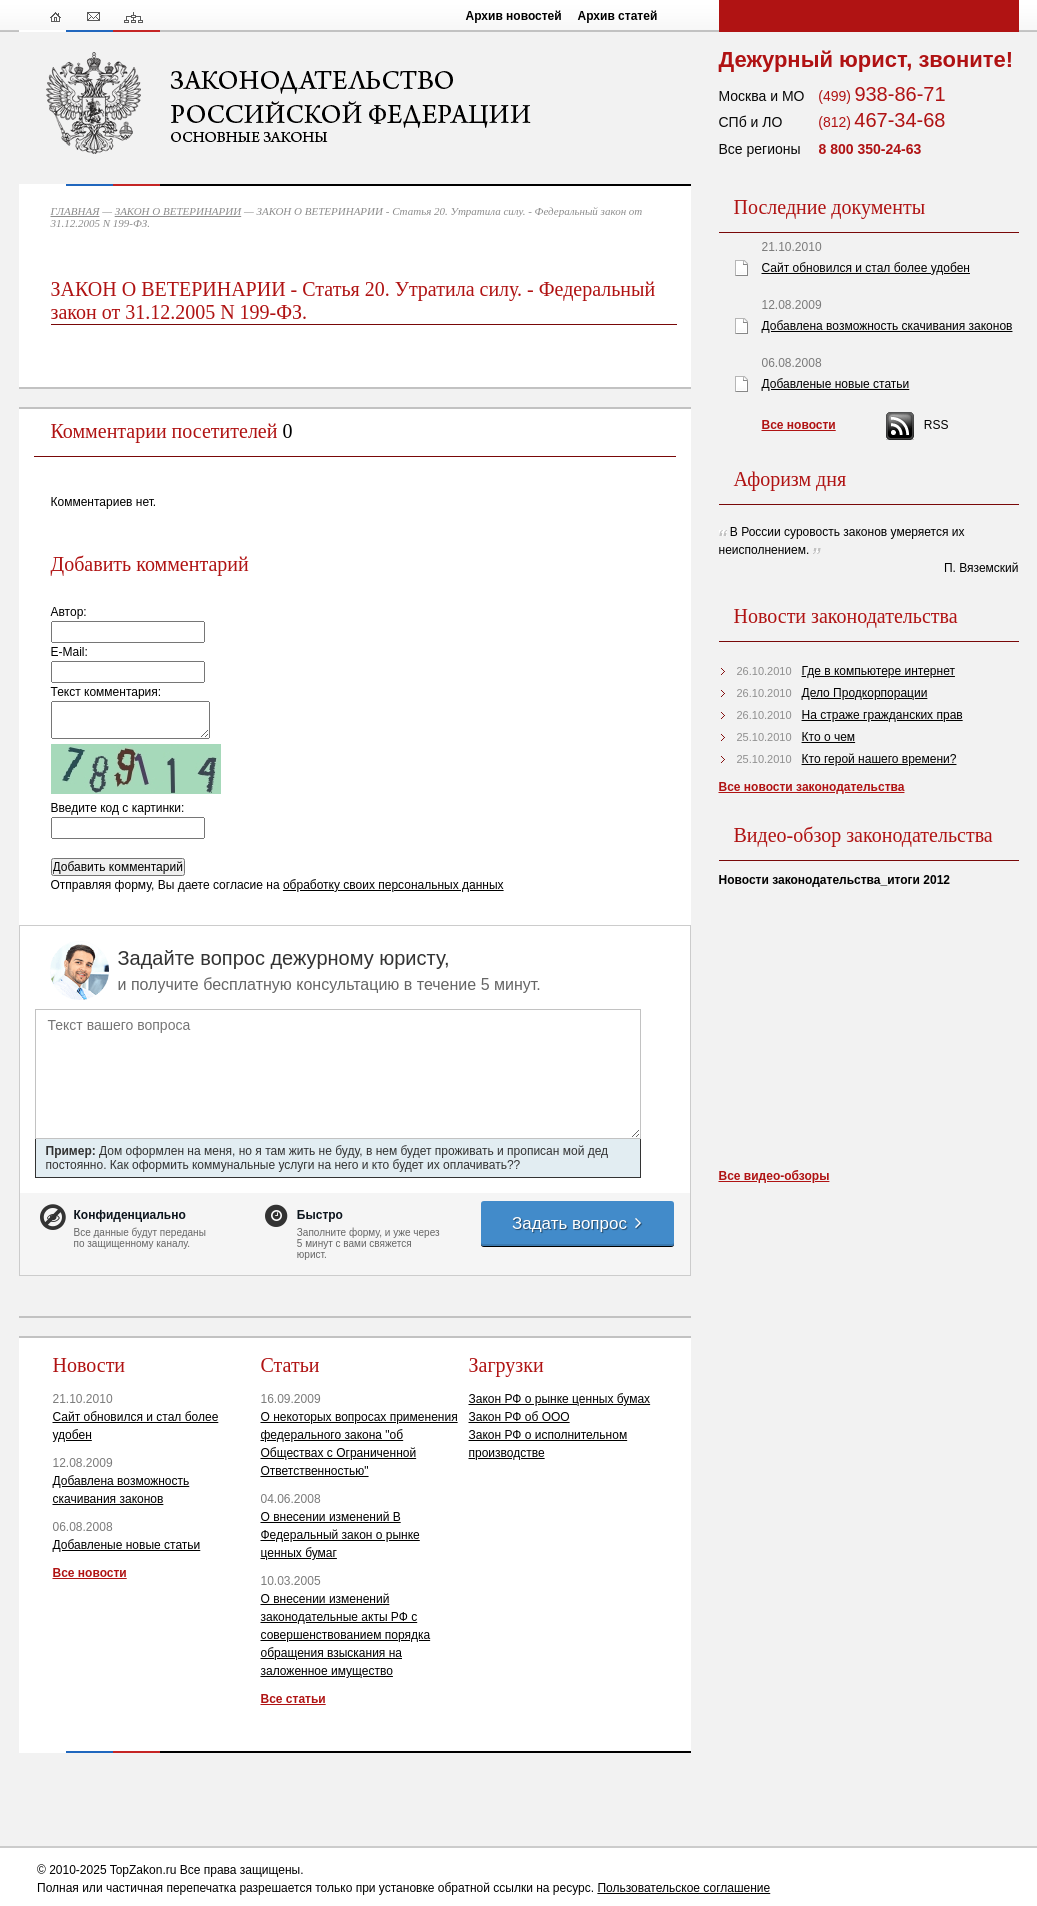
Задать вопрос (578, 1223)
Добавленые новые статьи (127, 1545)
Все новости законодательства (812, 787)
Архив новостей (514, 16)
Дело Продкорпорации (865, 693)
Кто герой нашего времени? (879, 759)
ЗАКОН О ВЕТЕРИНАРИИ (178, 211)
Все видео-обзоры (774, 1176)
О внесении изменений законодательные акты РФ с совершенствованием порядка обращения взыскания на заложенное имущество (346, 1635)
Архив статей (618, 16)
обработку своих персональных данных (393, 885)
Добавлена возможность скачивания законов (887, 326)
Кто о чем (829, 737)
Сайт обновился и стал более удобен (866, 268)
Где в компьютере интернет (878, 671)
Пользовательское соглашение (683, 1888)
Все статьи (293, 1699)
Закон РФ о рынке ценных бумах (560, 1399)
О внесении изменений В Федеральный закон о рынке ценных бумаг (340, 1535)
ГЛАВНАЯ (75, 211)
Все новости (90, 1573)
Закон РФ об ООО (519, 1417)
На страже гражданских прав (882, 715)
